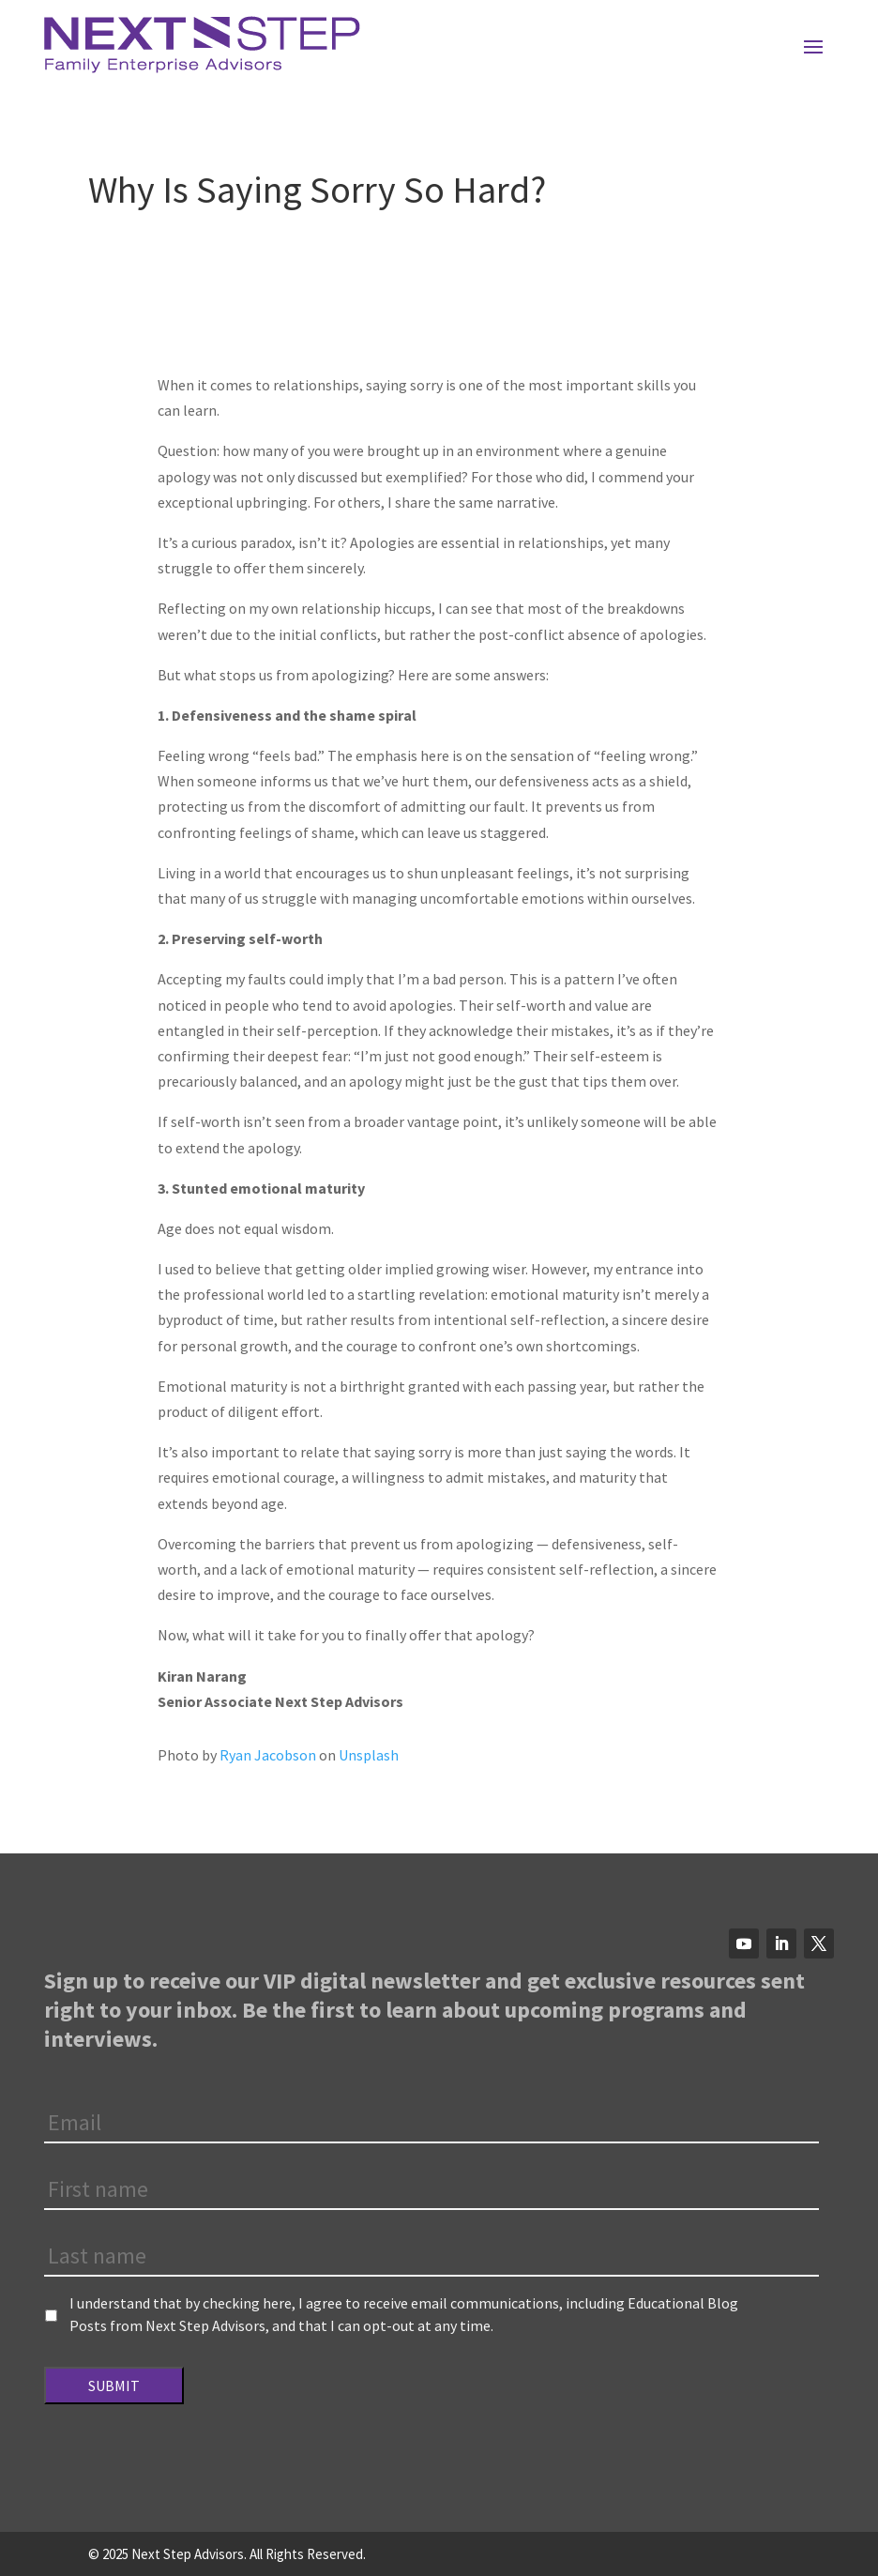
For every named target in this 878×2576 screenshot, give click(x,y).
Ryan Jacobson (268, 1754)
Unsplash (369, 1754)
